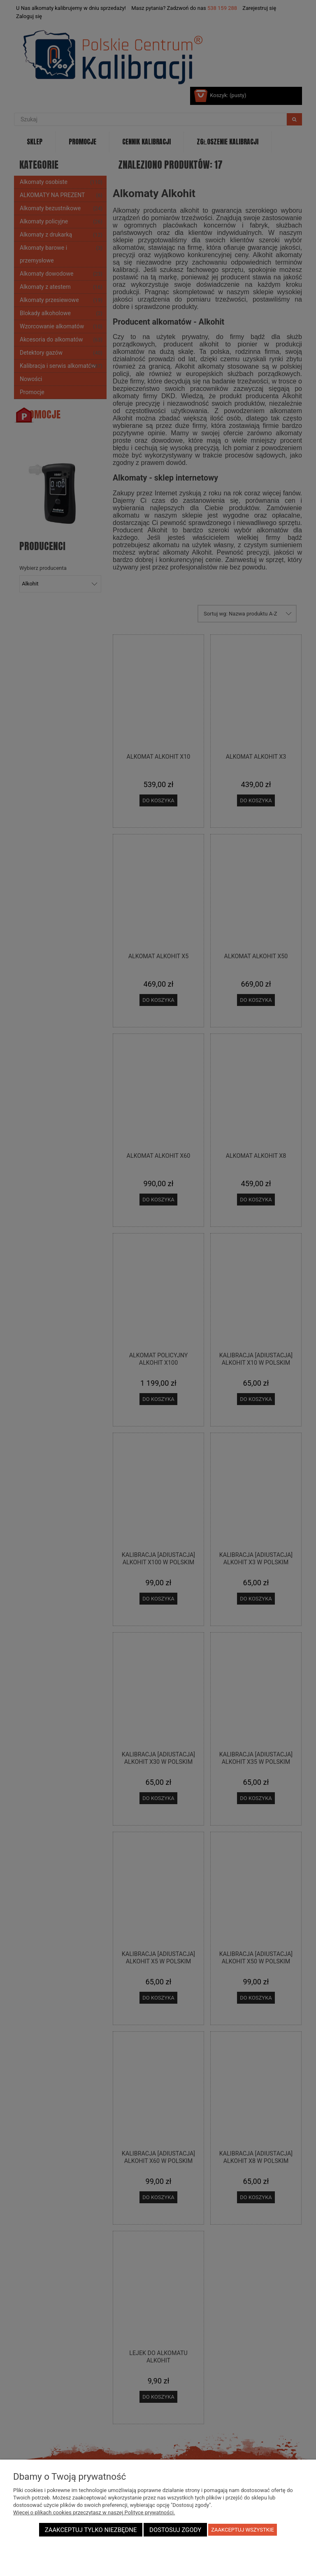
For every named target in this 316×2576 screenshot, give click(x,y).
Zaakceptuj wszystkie (242, 2530)
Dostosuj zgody (175, 2530)
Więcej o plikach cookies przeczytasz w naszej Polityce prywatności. (94, 2512)
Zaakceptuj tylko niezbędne (91, 2530)
